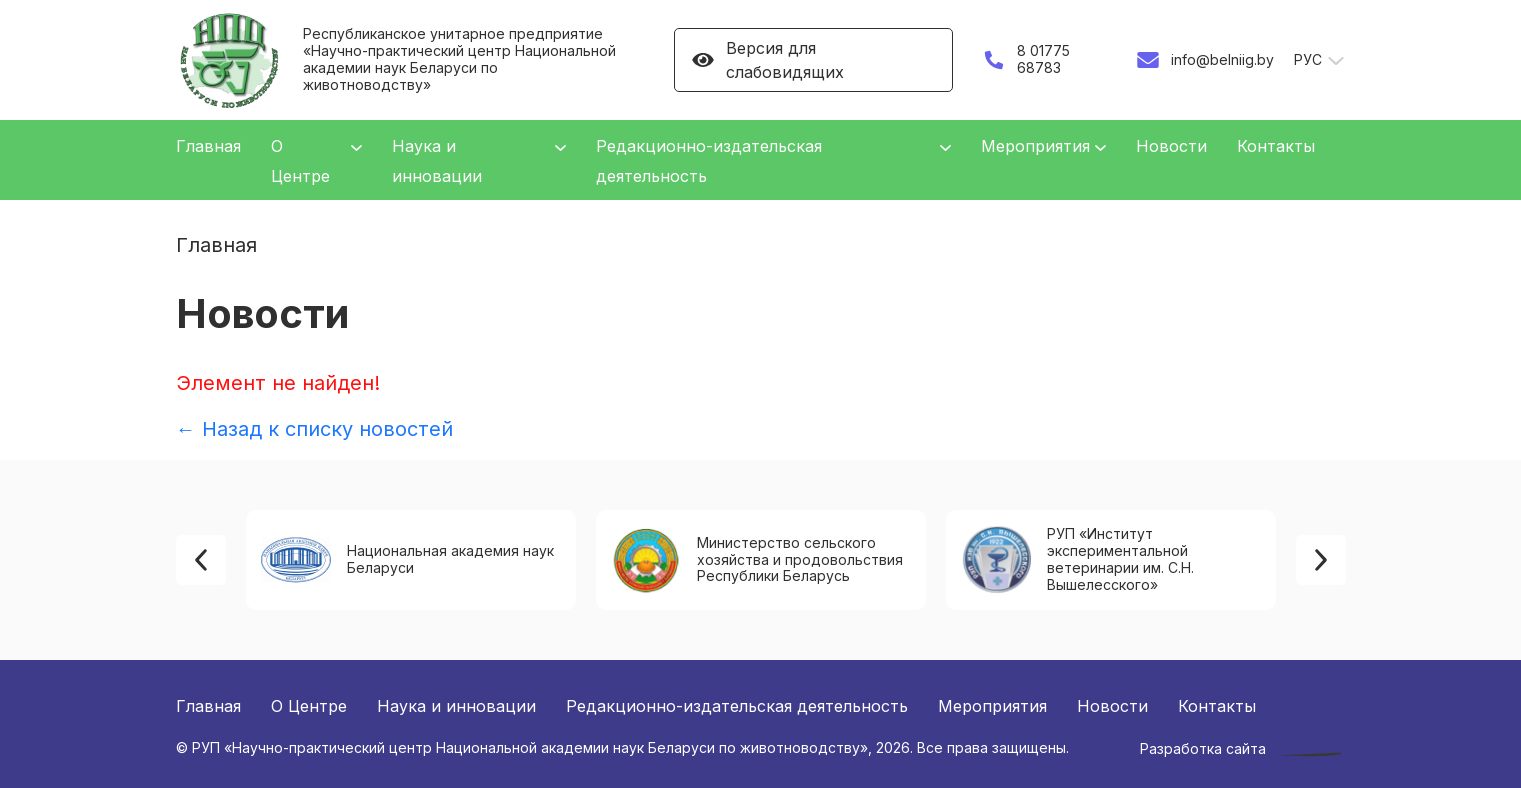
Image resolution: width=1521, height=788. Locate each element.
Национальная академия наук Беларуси (407, 560)
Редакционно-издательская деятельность (737, 706)
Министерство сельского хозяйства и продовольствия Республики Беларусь (757, 560)
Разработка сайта (1203, 749)
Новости (1171, 146)
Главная (208, 146)
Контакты (1276, 146)
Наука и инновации (456, 706)
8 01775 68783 (1025, 59)
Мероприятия (1035, 146)
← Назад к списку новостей (314, 429)
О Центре (309, 706)
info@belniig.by (1204, 60)
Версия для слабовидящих (767, 60)
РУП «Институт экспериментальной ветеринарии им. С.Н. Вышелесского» (1077, 559)
